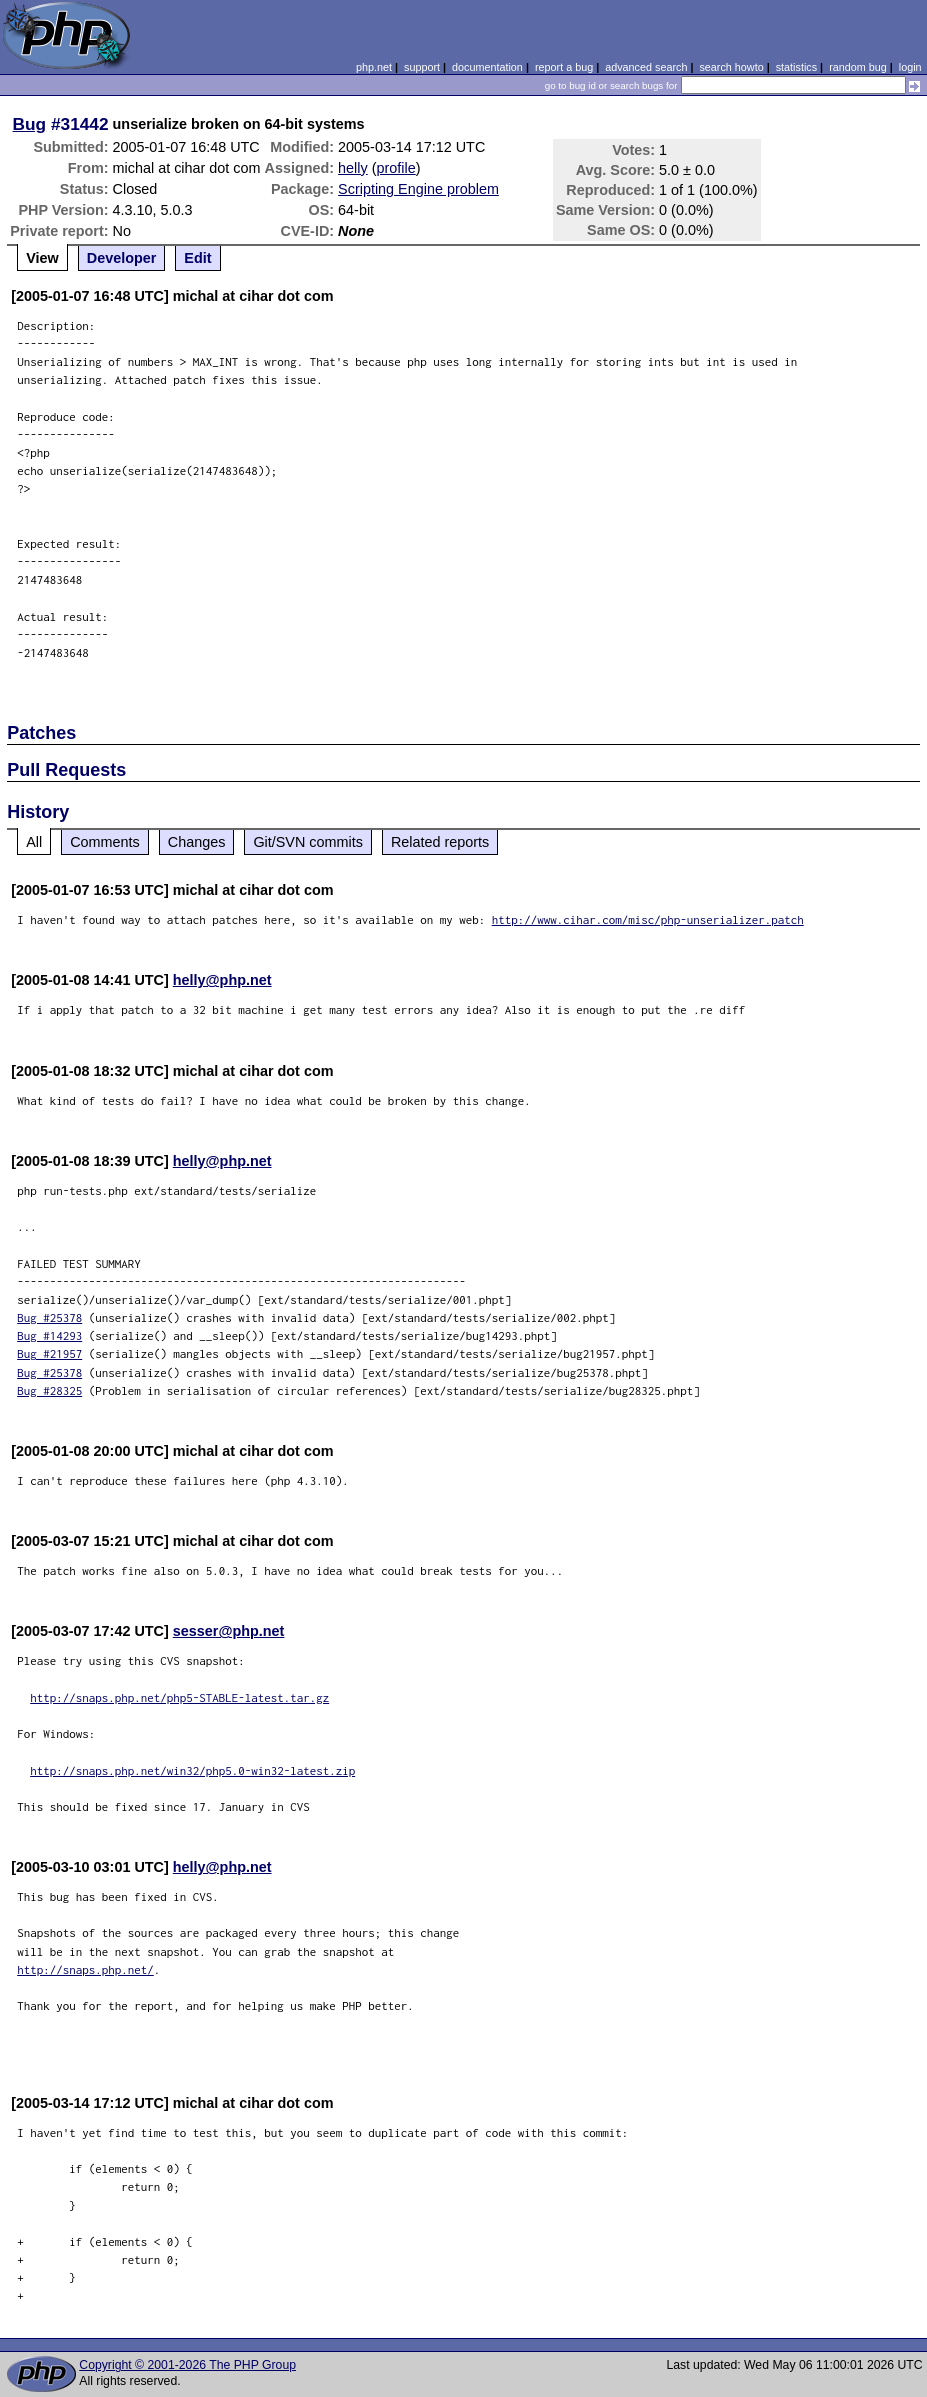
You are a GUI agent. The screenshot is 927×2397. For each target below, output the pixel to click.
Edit (197, 258)
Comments (105, 842)
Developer (122, 258)
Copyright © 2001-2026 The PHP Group (187, 2365)
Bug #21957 (49, 1353)
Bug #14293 (49, 1335)
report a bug (564, 67)
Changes (197, 842)
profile (396, 168)
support (422, 67)
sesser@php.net (229, 1631)
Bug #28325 (49, 1390)
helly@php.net (222, 980)
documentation (487, 67)
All (34, 842)
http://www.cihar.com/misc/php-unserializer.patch (648, 919)
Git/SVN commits (308, 842)
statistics (796, 67)
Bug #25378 (49, 1317)
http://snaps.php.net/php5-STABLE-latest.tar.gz (179, 1697)
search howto (731, 67)
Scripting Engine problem (418, 189)
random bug (858, 67)
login (910, 67)
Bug (30, 124)
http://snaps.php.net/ (85, 1969)
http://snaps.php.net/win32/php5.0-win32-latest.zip (192, 1770)
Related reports (440, 842)
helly (353, 168)
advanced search (646, 67)
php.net (374, 67)
